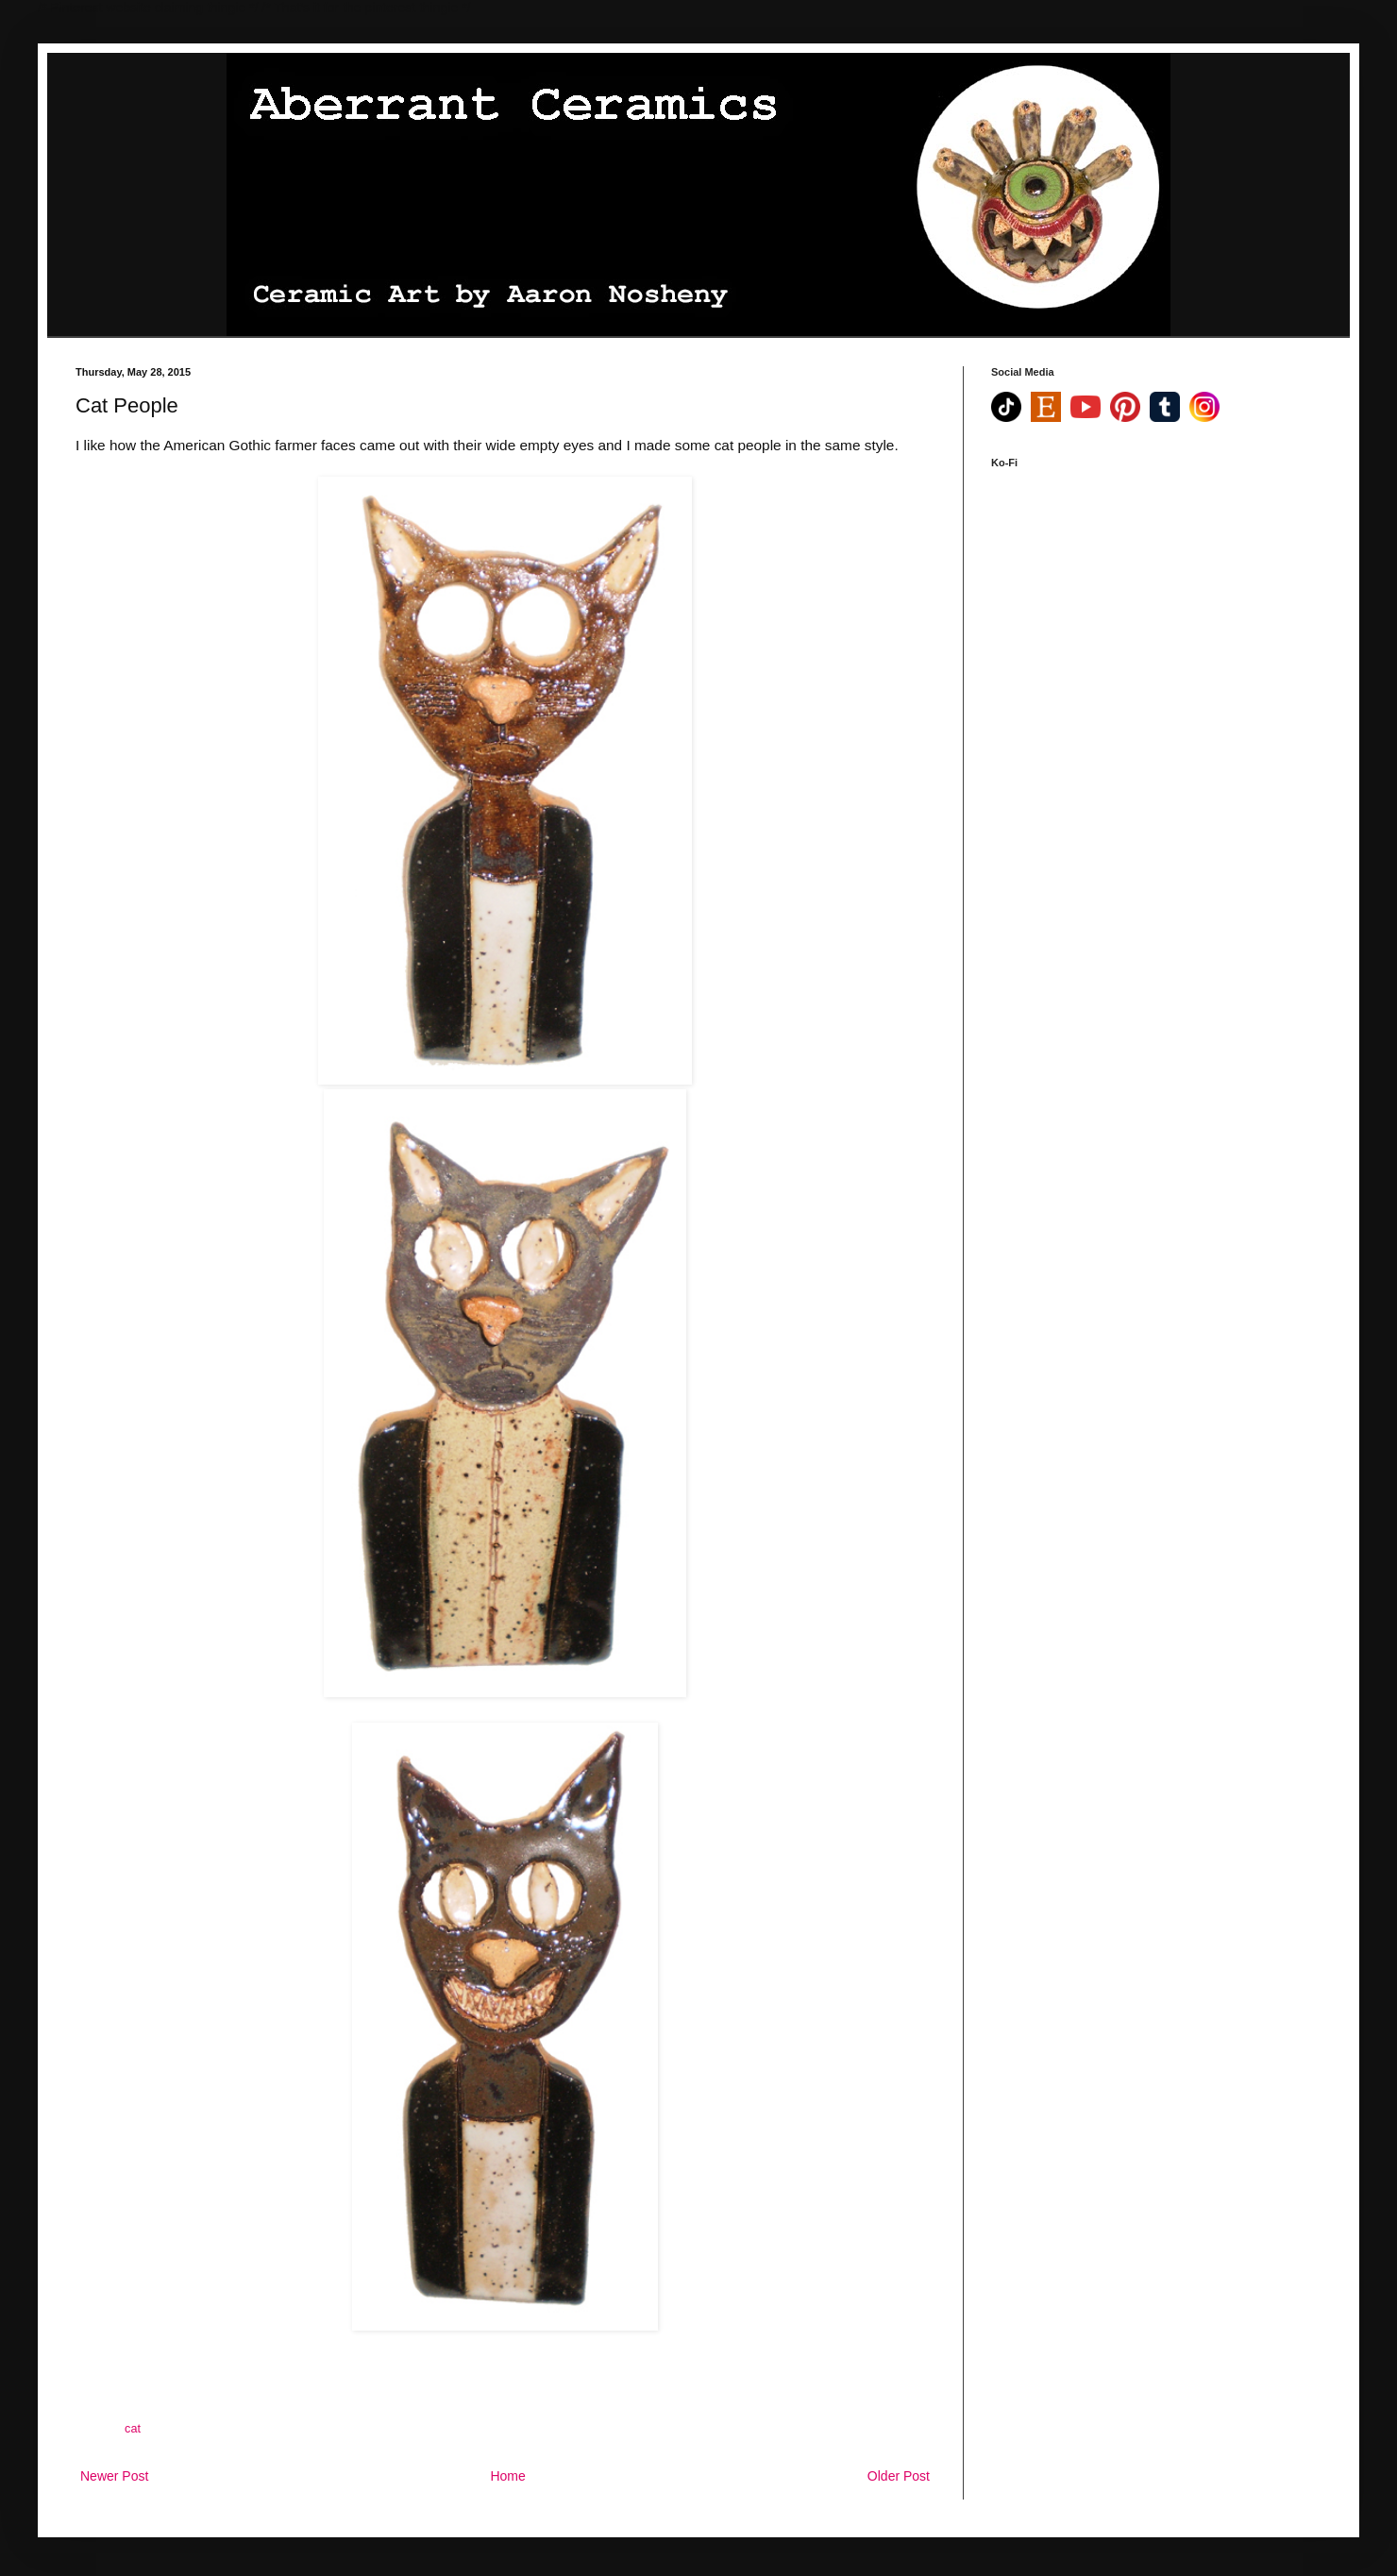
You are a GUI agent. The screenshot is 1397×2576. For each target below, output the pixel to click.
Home (507, 2475)
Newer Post (114, 2475)
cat (133, 2428)
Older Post (898, 2475)
